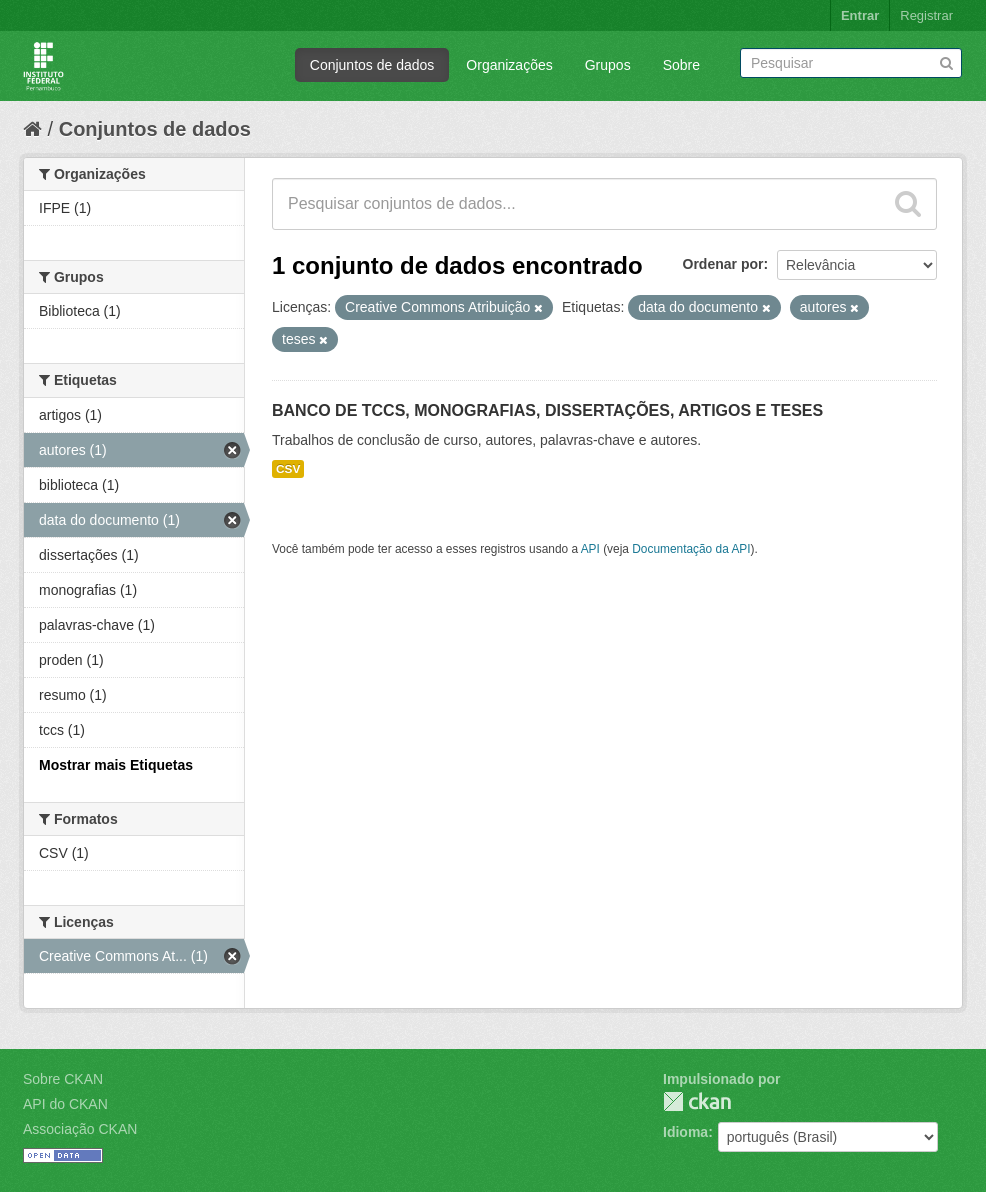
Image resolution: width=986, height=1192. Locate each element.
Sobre (681, 65)
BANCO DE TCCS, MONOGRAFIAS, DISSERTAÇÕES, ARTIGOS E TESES (547, 410)
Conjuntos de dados (372, 65)
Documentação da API (691, 549)
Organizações (509, 65)
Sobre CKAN (63, 1079)
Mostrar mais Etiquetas (116, 765)
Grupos (608, 65)
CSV (288, 469)
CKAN (697, 1101)
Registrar (926, 15)
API (590, 549)
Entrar (860, 15)
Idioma (685, 1132)
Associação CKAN (80, 1129)
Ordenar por (723, 264)
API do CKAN (65, 1104)
